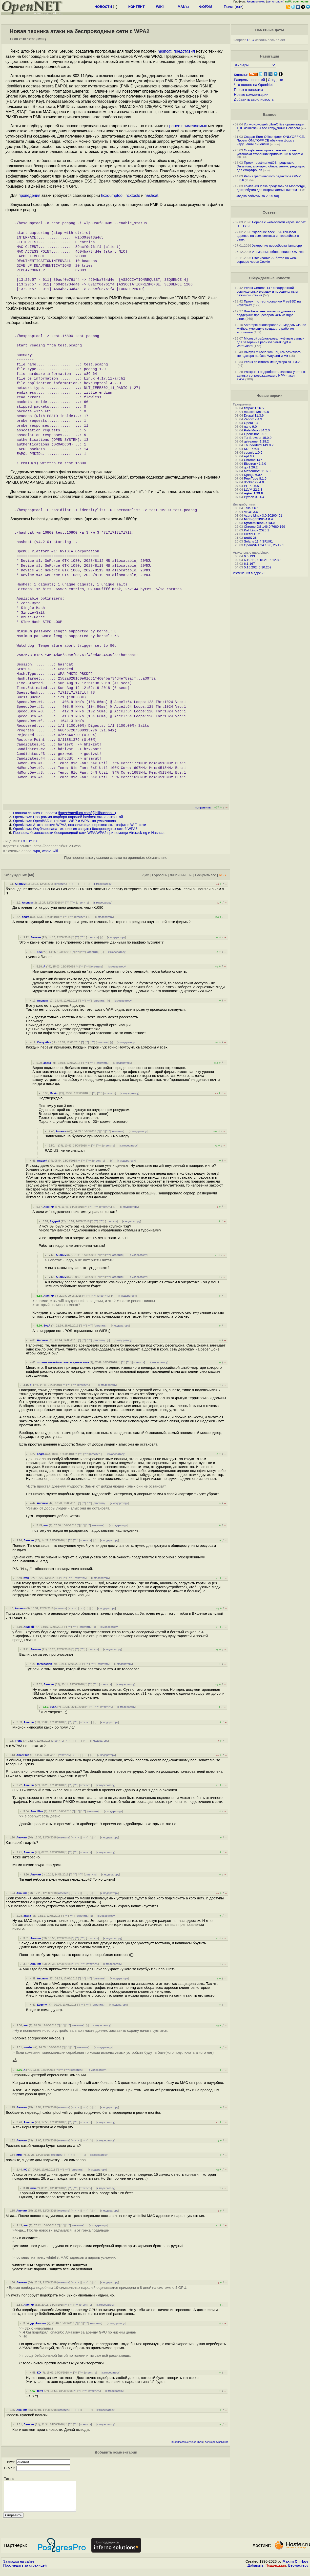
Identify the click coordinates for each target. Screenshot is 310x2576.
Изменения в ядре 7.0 (250, 573)
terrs (40, 2390)
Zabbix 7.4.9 (253, 419)
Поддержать (276, 2571)
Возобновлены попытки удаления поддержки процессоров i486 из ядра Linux (266, 315)
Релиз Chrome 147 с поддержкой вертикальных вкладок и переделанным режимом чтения (267, 291)
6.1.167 (249, 563)
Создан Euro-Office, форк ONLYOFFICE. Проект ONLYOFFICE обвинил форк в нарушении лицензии (271, 140)
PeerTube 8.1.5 (255, 478)
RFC (250, 40)
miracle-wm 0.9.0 (256, 412)
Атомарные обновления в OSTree (278, 252)
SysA (46, 1325)
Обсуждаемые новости (269, 278)
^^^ (73, 902)
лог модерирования (216, 2442)
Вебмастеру (298, 2571)
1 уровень (159, 875)
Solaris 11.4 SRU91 (258, 541)
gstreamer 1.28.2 (256, 441)
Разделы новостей (249, 80)
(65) (31, 875)
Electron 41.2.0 (255, 463)
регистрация (276, 1)
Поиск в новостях (248, 90)
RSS (222, 875)
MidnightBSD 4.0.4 (258, 519)
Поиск (228, 7)
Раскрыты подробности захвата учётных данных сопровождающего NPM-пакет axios (271, 375)
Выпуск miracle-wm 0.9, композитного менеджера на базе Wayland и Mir (269, 354)
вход (262, 1)
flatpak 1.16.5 (254, 408)
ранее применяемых (188, 126)
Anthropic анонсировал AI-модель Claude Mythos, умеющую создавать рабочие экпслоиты (271, 328)
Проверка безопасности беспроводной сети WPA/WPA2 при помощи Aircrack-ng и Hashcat (89, 833)
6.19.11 (249, 560)
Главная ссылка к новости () (64, 813)
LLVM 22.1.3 (253, 489)
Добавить (256, 2571)
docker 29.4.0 (254, 482)
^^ (67, 902)
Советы (269, 212)
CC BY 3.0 (29, 841)
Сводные (275, 80)
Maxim (54, 1093)
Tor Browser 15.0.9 (257, 438)
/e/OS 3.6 (251, 512)
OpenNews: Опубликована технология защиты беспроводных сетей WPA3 (75, 829)
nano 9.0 (250, 426)
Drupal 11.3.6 (254, 415)
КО (25, 2169)
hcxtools (132, 195)
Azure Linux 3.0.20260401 (263, 515)
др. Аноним (38, 2323)
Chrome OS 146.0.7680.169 (264, 526)
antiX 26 (250, 538)
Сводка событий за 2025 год (257, 196)
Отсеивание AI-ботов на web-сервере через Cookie (267, 259)
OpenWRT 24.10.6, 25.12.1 (264, 545)
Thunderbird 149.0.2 (258, 445)
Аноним (20, 883)
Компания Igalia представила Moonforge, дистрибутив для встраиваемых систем (271, 188)
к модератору (102, 883)
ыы (45, 1525)
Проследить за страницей (25, 2571)
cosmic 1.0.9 (253, 452)
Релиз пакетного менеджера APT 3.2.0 (273, 362)
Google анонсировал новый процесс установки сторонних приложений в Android (270, 152)
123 (39, 951)
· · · (81, 883)
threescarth (44, 1663)
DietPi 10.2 (252, 534)
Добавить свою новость (254, 99)
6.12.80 (274, 560)
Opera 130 (251, 423)
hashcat (164, 51)
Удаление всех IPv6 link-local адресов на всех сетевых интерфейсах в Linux (268, 235)
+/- (190, 875)
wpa (36, 851)
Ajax (145, 875)
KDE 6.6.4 (251, 449)
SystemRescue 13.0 (259, 523)
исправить (203, 807)
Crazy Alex (44, 1042)
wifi (55, 851)
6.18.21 (262, 560)
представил (184, 51)
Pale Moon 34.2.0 (256, 430)
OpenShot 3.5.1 (255, 434)
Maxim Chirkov (295, 2567)
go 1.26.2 (251, 467)
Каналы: (241, 75)
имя (19, 2154)
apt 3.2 (249, 456)
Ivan (26, 1577)
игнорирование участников (187, 2442)
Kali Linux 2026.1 (256, 530)
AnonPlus (22, 1754)
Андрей (42, 1160)
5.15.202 (250, 567)
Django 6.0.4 (253, 475)
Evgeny (42, 2004)
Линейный (178, 875)
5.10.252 (265, 567)
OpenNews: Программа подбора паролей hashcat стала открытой (68, 817)
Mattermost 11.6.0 (257, 471)
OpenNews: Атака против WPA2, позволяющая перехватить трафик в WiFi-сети (79, 825)
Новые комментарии (251, 95)
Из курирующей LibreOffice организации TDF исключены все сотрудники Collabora (271, 126)
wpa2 (46, 851)
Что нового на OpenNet (253, 85)
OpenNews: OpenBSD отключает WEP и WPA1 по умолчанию (64, 821)
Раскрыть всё (205, 875)
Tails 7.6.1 (251, 508)
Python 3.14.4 (254, 497)
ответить (60, 883)
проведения (29, 195)
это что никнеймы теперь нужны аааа (63, 1362)
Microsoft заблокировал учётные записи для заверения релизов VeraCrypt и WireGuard (270, 342)
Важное (269, 115)
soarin (27, 2047)
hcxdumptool (112, 195)
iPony (18, 1740)
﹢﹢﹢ (72, 883)
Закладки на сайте (18, 2567)
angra (25, 916)
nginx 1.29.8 (253, 493)
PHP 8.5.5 (251, 486)
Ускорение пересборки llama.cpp (277, 245)
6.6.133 (249, 556)
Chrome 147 (253, 460)
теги (239, 7)
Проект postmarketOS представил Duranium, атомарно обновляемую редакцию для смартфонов (271, 166)
